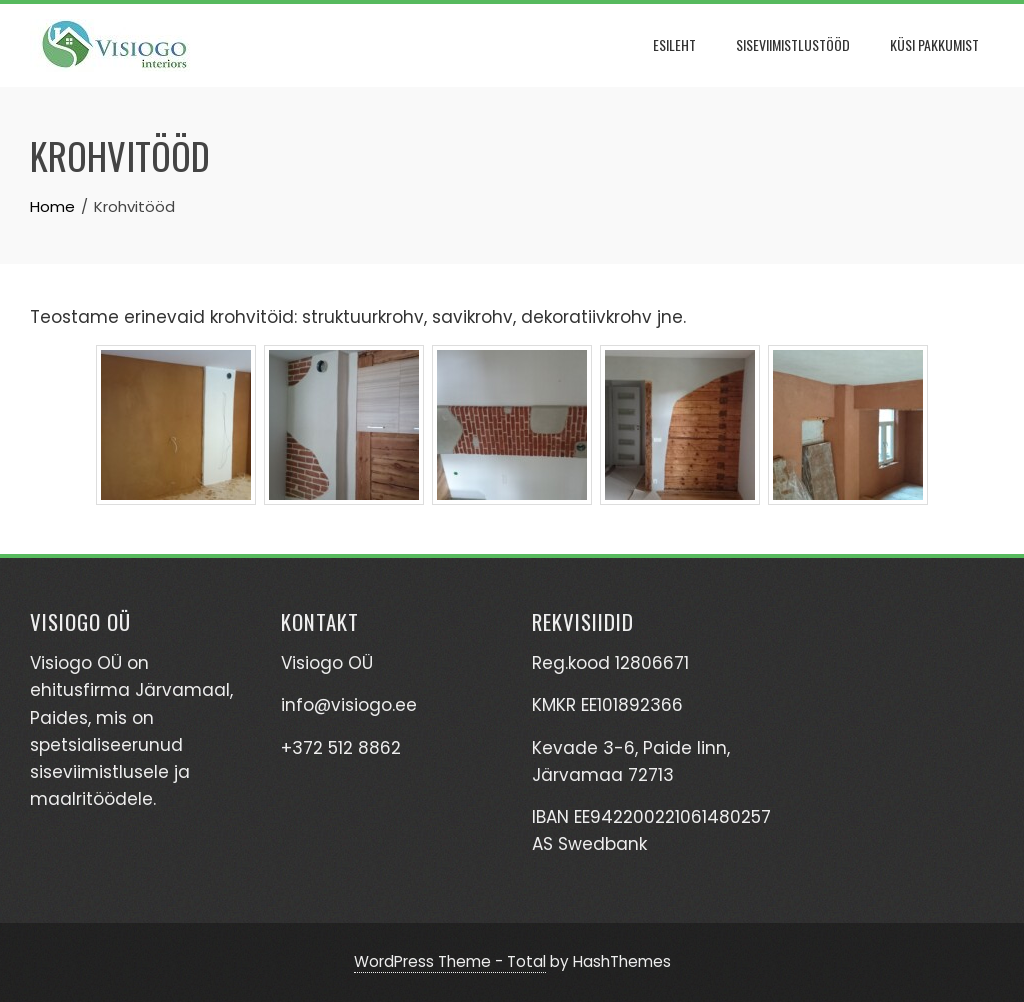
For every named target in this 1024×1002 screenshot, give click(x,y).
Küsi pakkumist (934, 44)
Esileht (674, 44)
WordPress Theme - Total (450, 961)
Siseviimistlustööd (793, 44)
